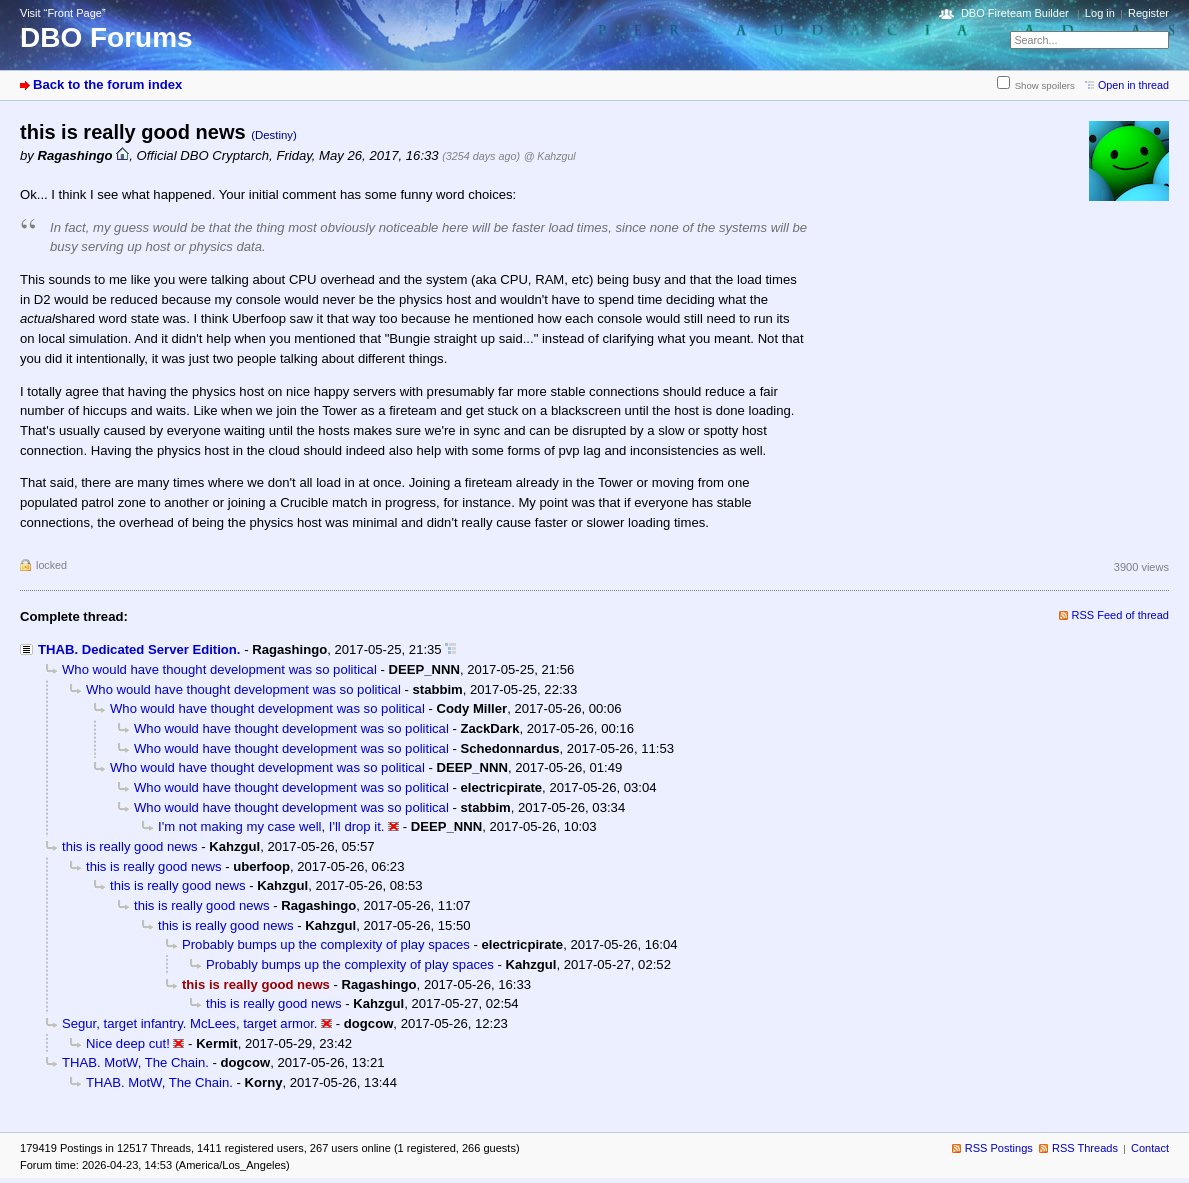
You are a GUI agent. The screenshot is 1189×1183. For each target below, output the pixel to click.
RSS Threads (1085, 1148)
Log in (1100, 13)
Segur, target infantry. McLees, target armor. (190, 1023)
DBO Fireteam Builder (1015, 13)
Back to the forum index (107, 84)
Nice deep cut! (128, 1043)
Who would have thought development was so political (219, 669)
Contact (1150, 1148)
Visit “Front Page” (63, 13)
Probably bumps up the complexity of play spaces (326, 944)
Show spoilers (1045, 85)
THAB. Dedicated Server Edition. (139, 649)
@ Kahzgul (550, 156)
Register (1148, 13)
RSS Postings (999, 1148)
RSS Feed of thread (1121, 615)
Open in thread (1133, 85)
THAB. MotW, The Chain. (135, 1062)
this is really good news (130, 846)
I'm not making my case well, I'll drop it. (271, 826)
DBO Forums (106, 37)
